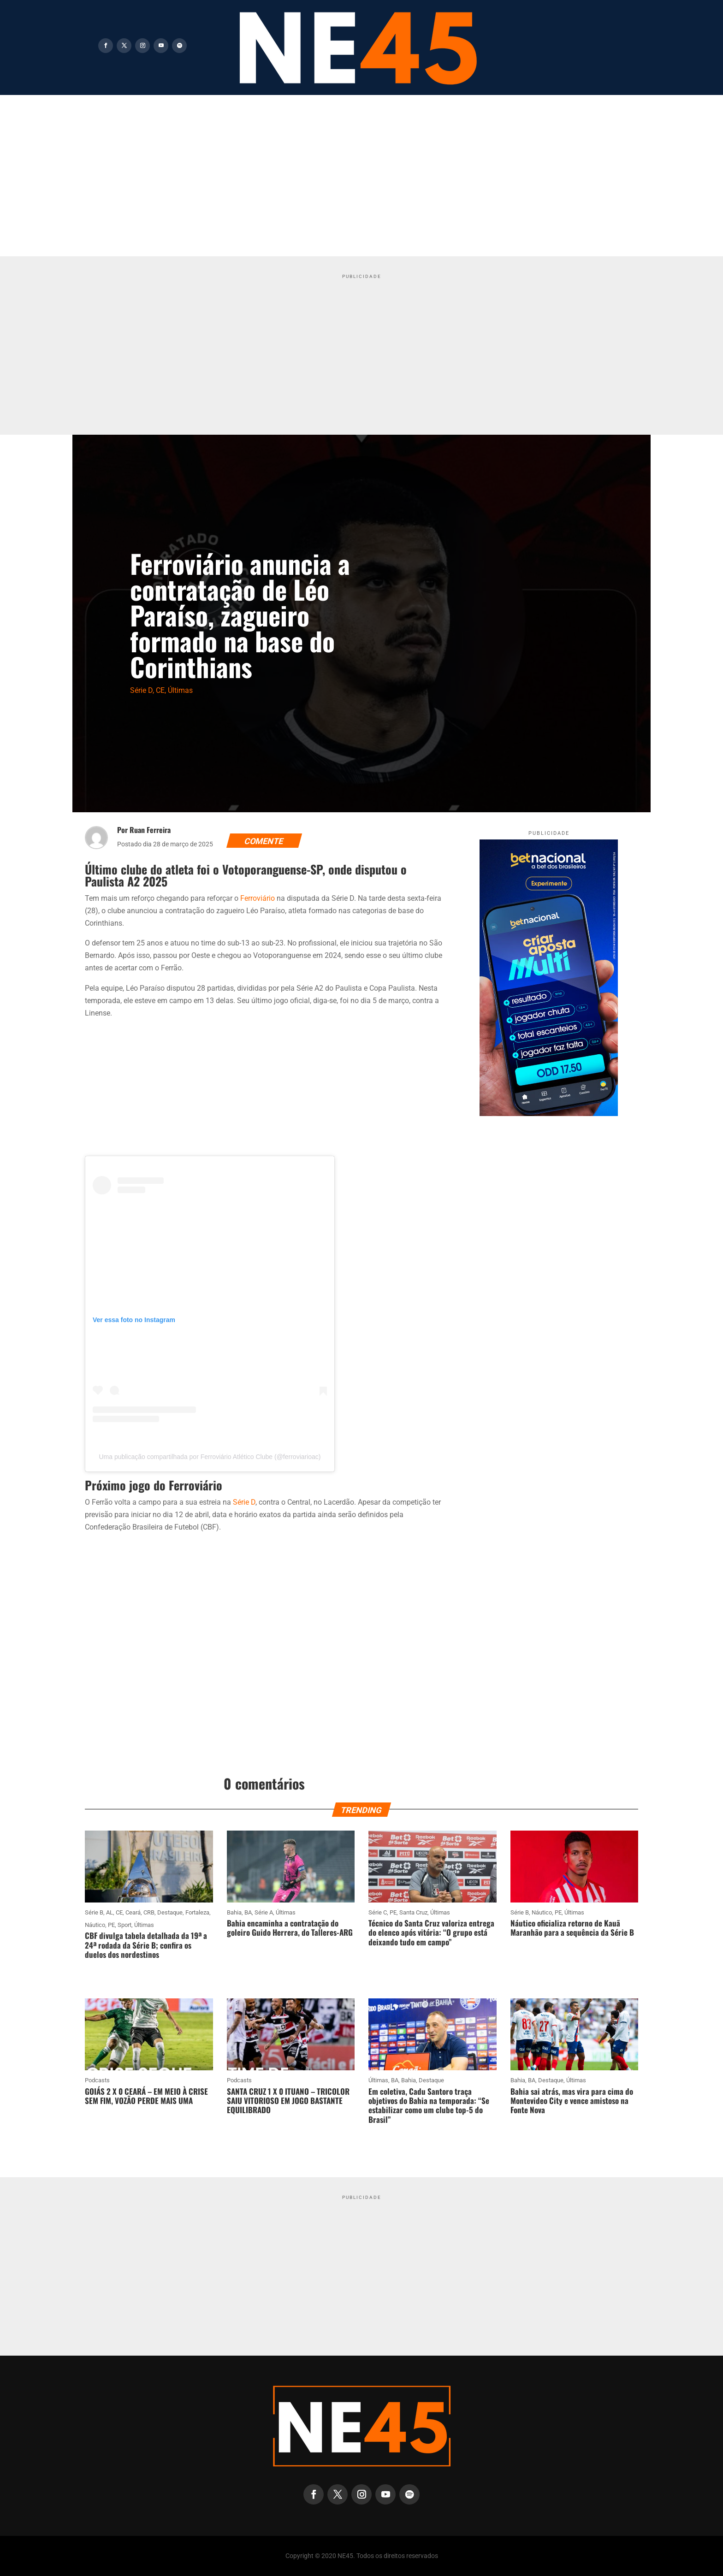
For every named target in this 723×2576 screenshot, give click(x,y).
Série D (141, 690)
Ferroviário (257, 898)
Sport (124, 1924)
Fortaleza (197, 1912)
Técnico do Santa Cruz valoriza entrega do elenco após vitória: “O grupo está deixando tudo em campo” (431, 1932)
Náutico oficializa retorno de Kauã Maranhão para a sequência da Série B (572, 1927)
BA (248, 1912)
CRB (148, 1912)
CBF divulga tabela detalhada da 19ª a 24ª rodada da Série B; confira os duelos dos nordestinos (146, 1945)
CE (160, 690)
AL (109, 1912)
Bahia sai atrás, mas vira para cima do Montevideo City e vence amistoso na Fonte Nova (571, 2101)
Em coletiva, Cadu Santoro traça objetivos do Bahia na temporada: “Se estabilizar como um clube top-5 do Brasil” (428, 2105)
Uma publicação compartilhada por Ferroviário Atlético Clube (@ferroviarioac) (209, 1456)
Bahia (234, 1912)
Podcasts (97, 2080)
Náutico (95, 1924)
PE (111, 1924)
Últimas (180, 690)
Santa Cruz (413, 1912)
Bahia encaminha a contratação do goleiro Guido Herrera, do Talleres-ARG (290, 1927)
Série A (264, 1912)
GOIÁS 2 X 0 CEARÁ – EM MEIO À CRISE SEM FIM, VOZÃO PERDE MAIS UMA (146, 2096)
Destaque (170, 1912)
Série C (377, 1912)
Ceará (133, 1912)
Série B (94, 1912)
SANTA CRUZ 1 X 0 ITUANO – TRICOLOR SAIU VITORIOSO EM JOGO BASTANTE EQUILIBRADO (288, 2101)
